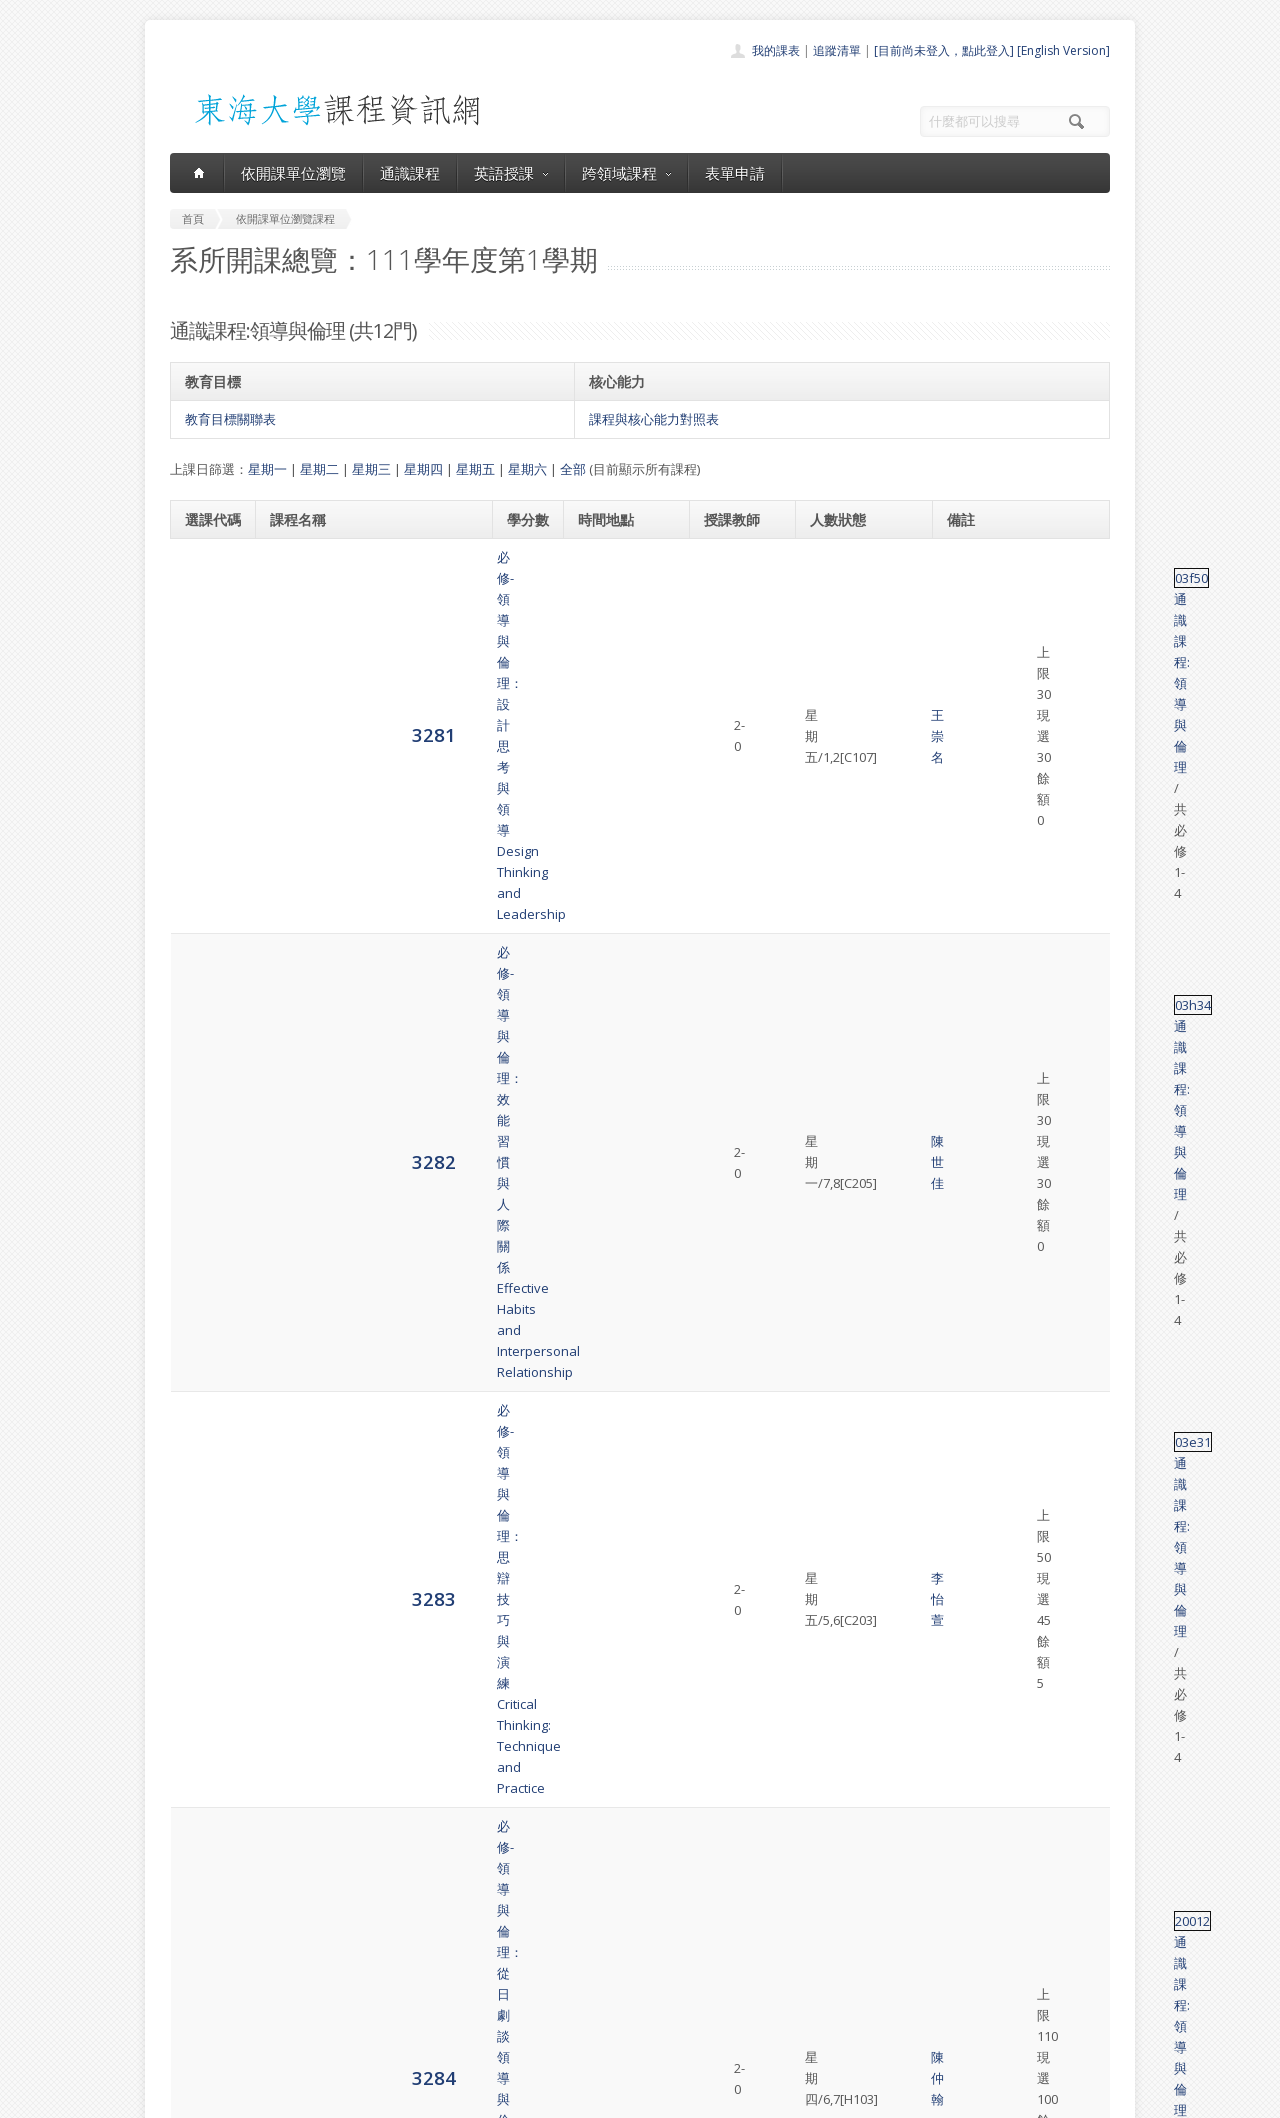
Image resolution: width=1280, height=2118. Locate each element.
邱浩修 (765, 1254)
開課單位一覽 (600, 1931)
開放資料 (588, 2019)
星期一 (267, 469)
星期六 (527, 469)
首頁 (576, 1909)
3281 (207, 566)
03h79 (970, 1020)
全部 (573, 469)
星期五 (475, 469)
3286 (207, 1050)
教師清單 (588, 2041)
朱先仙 (723, 1052)
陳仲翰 (723, 829)
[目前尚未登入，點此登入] (944, 50)
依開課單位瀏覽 (293, 173)
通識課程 (410, 173)
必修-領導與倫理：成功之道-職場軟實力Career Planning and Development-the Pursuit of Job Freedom (365, 940)
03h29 (970, 1588)
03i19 (967, 1121)
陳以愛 (723, 1153)
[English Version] (1063, 50)
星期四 (423, 469)
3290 (207, 1263)
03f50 (968, 557)
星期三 (371, 469)
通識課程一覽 (600, 1953)
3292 (207, 1507)
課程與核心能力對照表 (654, 419)
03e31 (970, 728)
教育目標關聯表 (230, 419)
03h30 (970, 1689)
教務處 (505, 2097)
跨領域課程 (626, 173)
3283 (207, 737)
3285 (207, 939)
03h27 (970, 930)
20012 (969, 818)
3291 (207, 1385)
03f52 (968, 1222)
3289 (207, 1151)
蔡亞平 (723, 1275)
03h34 (970, 637)
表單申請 (735, 173)
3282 (207, 646)
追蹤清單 (837, 50)
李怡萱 (723, 738)
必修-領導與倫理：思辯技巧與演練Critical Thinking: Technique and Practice (369, 738)
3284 (207, 827)
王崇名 (723, 568)
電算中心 (442, 2097)
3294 (207, 1719)
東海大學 (187, 2097)
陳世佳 (723, 648)
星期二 (319, 469)
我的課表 (776, 50)
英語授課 (511, 173)
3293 (207, 1618)
